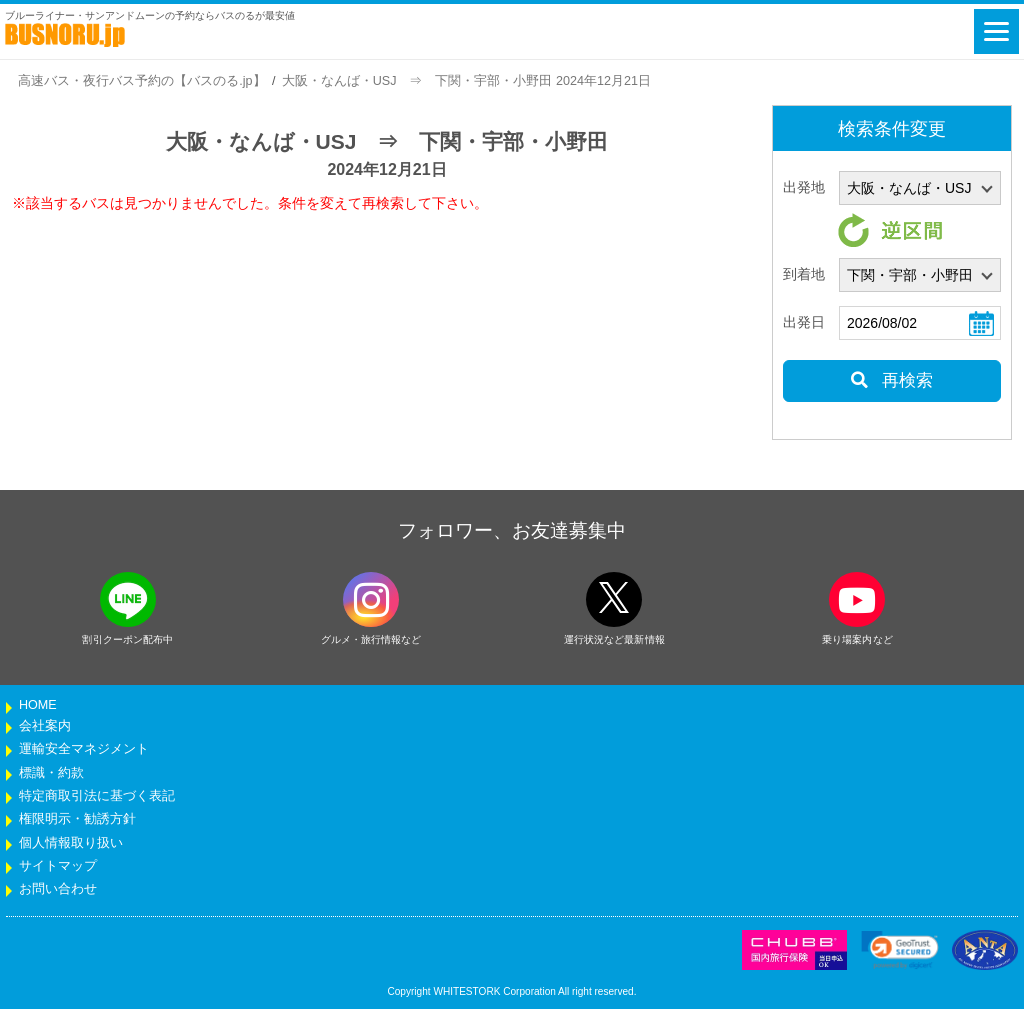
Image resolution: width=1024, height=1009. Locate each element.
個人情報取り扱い (71, 843)
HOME (38, 705)
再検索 (891, 380)
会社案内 (45, 726)
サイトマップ (58, 866)
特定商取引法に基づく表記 (97, 796)
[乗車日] (920, 323)
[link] (900, 950)
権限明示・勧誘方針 (77, 819)
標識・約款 (51, 773)
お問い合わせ (58, 889)
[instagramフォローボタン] (371, 599)
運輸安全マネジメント (84, 749)
